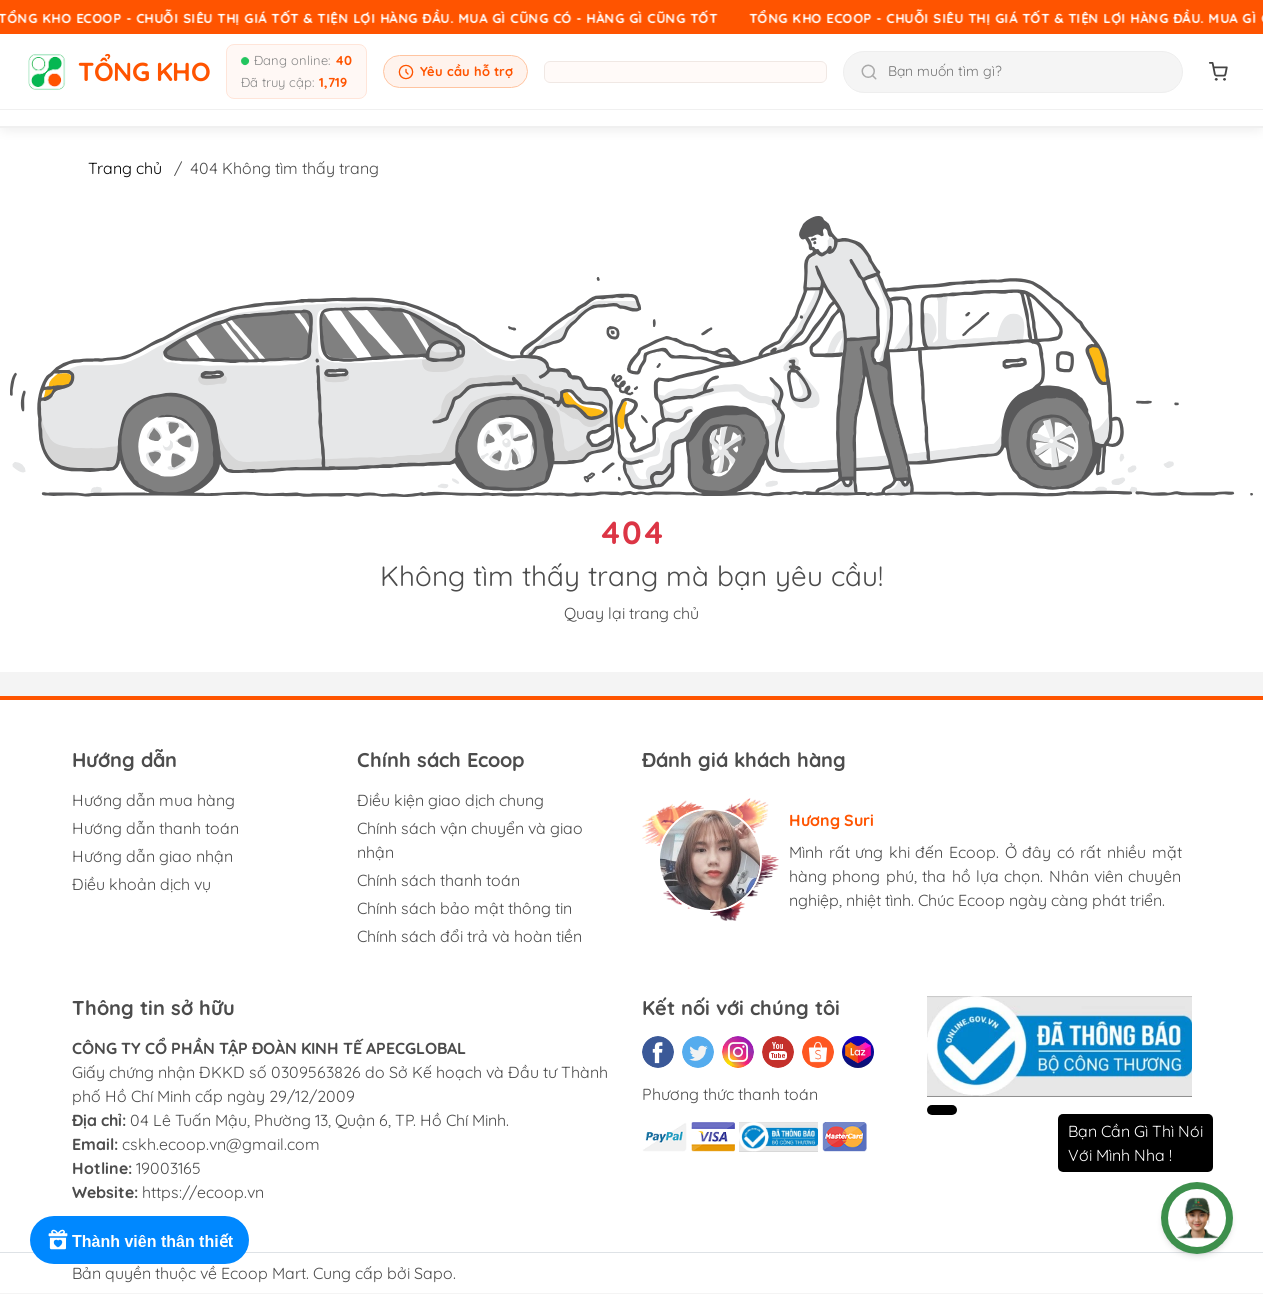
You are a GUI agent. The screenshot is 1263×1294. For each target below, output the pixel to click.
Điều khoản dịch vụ (141, 884)
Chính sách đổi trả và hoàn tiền (469, 936)
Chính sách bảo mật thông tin (464, 908)
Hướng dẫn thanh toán (155, 828)
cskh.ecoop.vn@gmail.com (221, 1144)
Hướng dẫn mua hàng (153, 800)
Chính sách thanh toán (438, 880)
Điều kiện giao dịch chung (450, 800)
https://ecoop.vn (203, 1192)
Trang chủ (125, 168)
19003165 (168, 1168)
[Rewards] (139, 1240)
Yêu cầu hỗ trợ (455, 71)
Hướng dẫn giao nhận (152, 856)
